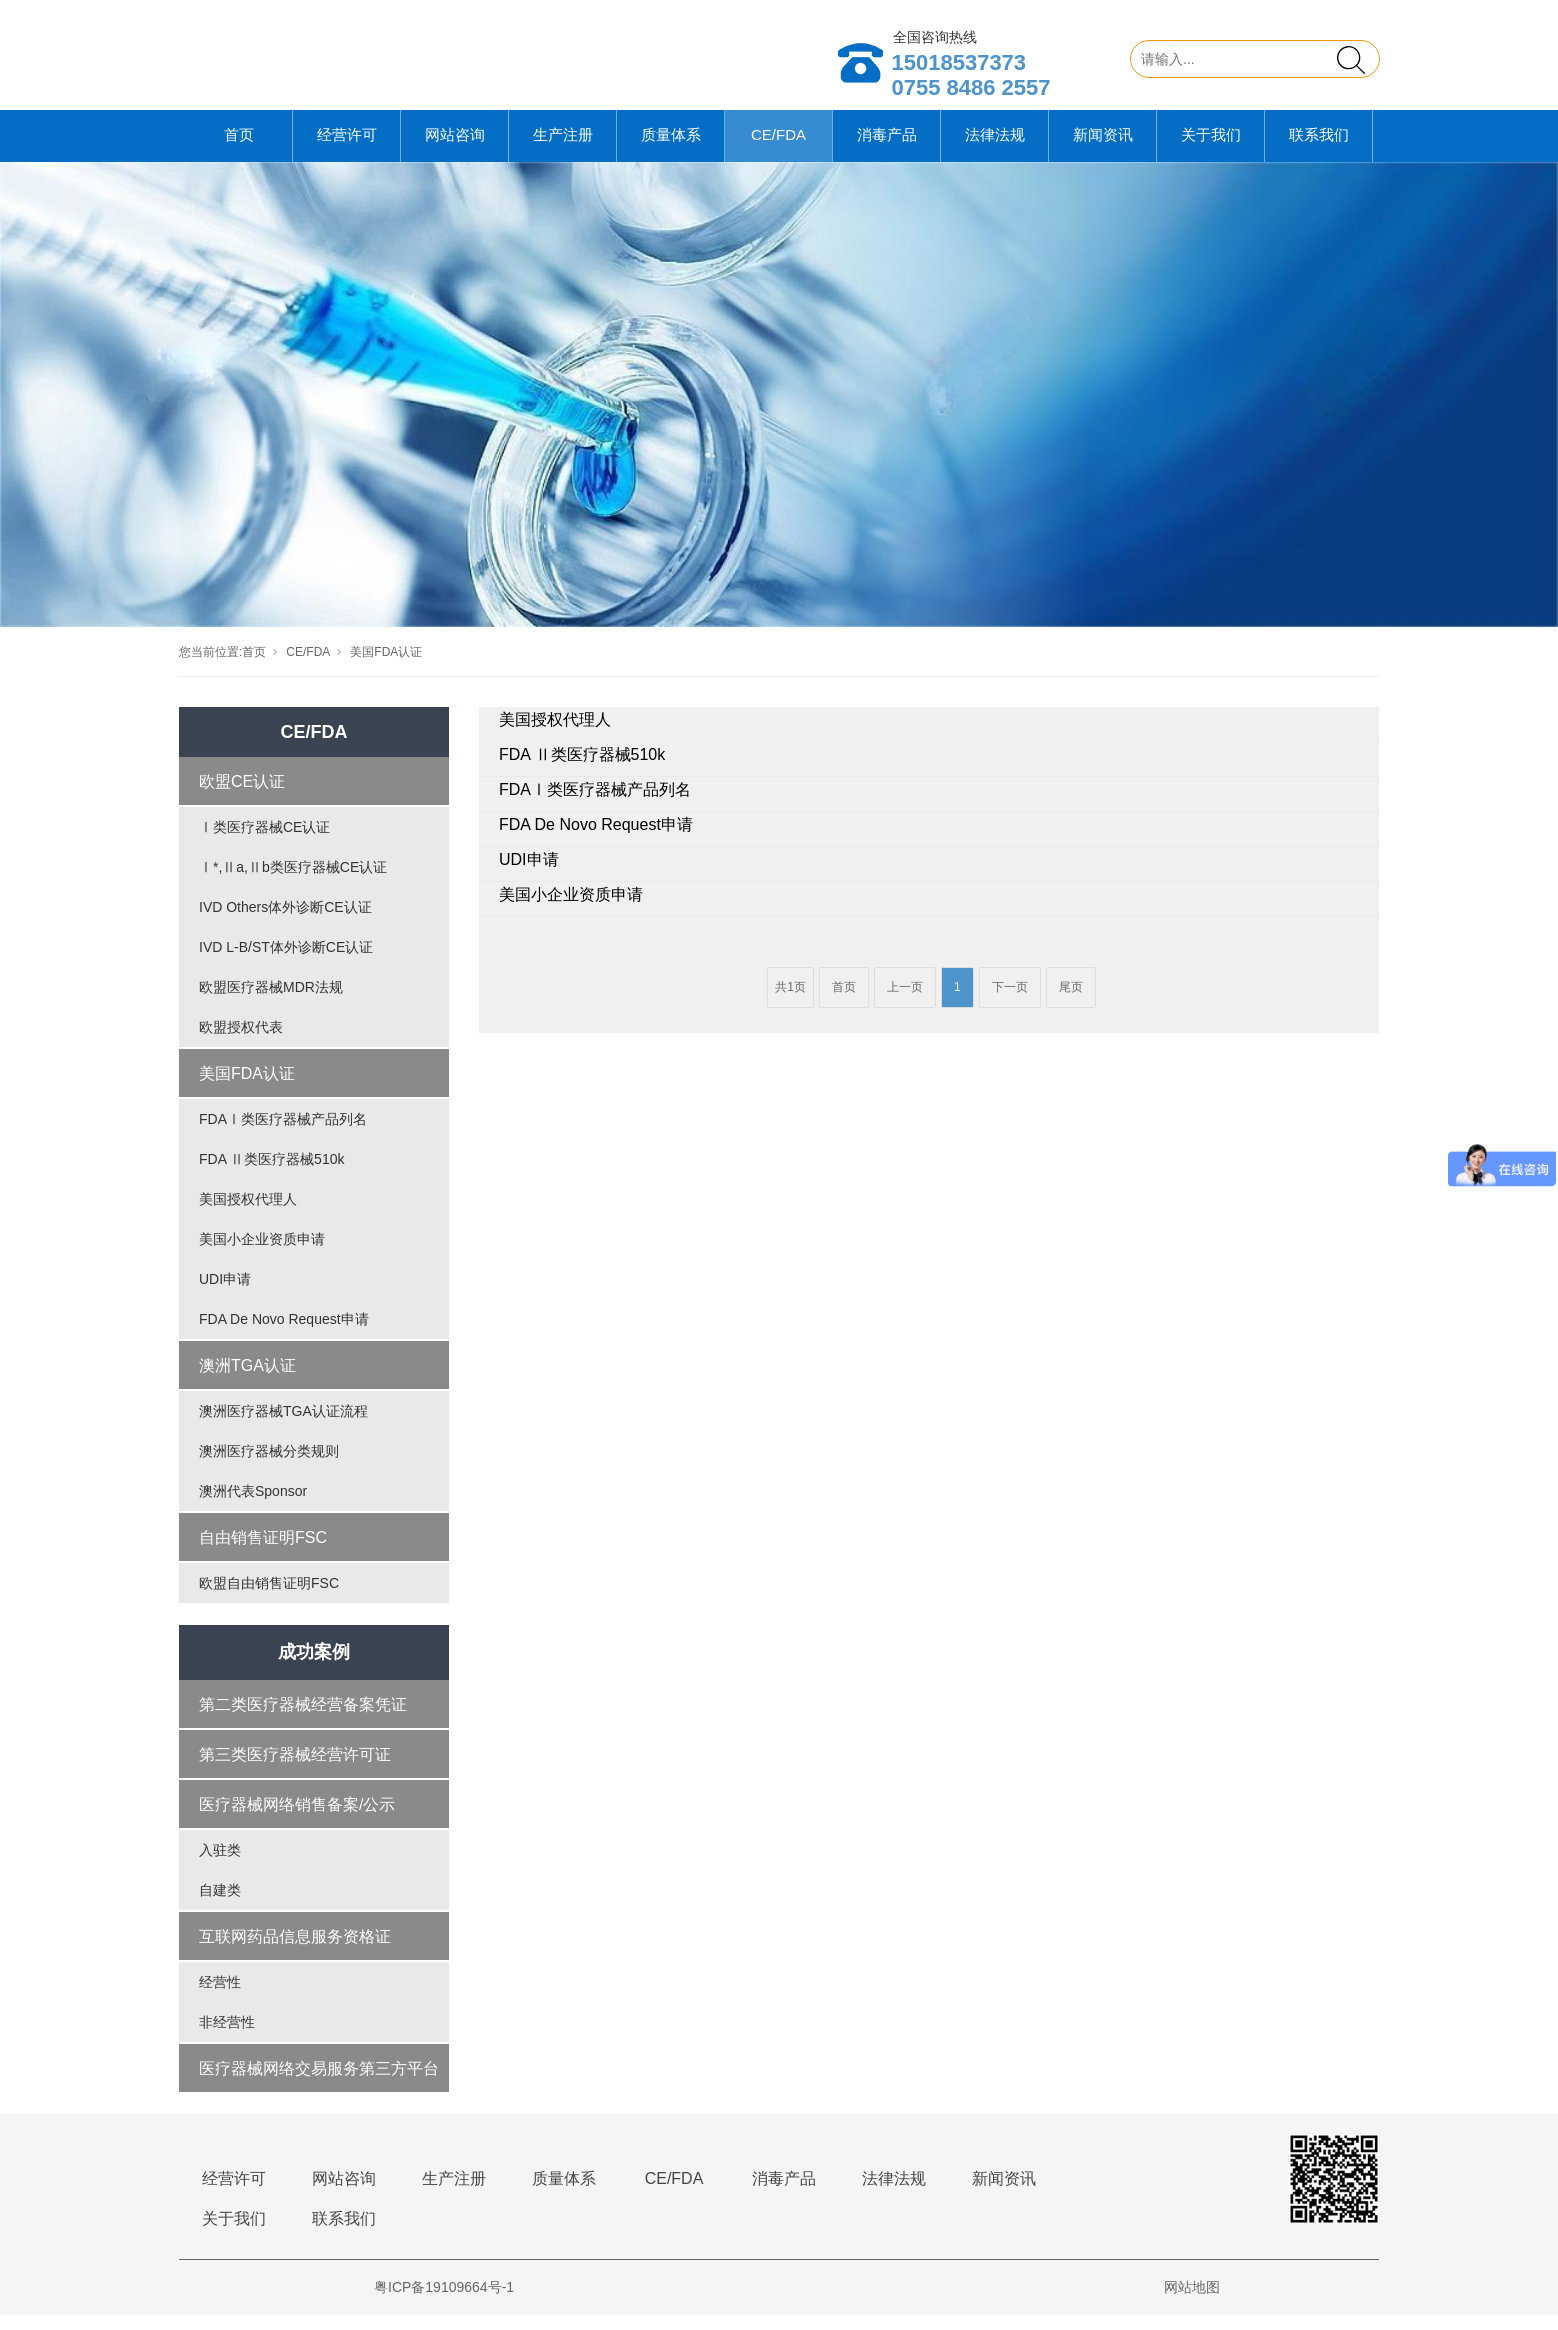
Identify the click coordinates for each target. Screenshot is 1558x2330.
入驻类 (220, 1865)
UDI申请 (225, 1294)
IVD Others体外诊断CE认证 (285, 922)
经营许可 (347, 149)
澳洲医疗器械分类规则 (269, 1466)
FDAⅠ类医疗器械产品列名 (283, 1134)
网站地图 (1192, 2302)
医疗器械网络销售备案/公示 (297, 1819)
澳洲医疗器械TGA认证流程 (283, 1426)
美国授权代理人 (248, 1214)
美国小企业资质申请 (262, 1254)
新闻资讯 (1103, 149)
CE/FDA (778, 149)
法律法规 (995, 149)
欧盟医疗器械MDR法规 (271, 1002)
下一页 (1010, 1002)
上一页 (905, 1002)
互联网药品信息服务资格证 (295, 1951)
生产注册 (563, 149)
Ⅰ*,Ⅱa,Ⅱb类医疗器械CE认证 (293, 882)
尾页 (1071, 1002)
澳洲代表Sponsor (253, 1506)
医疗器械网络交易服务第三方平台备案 (319, 2092)
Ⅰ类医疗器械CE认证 (264, 842)
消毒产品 (887, 149)
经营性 (220, 1997)
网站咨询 (455, 149)
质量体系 (671, 149)
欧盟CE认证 (242, 796)
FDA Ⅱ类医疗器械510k (271, 1174)
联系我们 (1319, 149)
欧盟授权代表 (241, 1042)
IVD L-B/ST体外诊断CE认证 (286, 962)
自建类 (220, 1905)
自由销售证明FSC (263, 1552)
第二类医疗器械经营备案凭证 (303, 1719)
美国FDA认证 (386, 667)
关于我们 (1211, 149)
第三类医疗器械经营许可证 (295, 1769)
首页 (239, 149)
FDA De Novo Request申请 (284, 1334)
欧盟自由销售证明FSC (269, 1598)
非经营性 (227, 2037)
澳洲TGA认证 (247, 1380)
